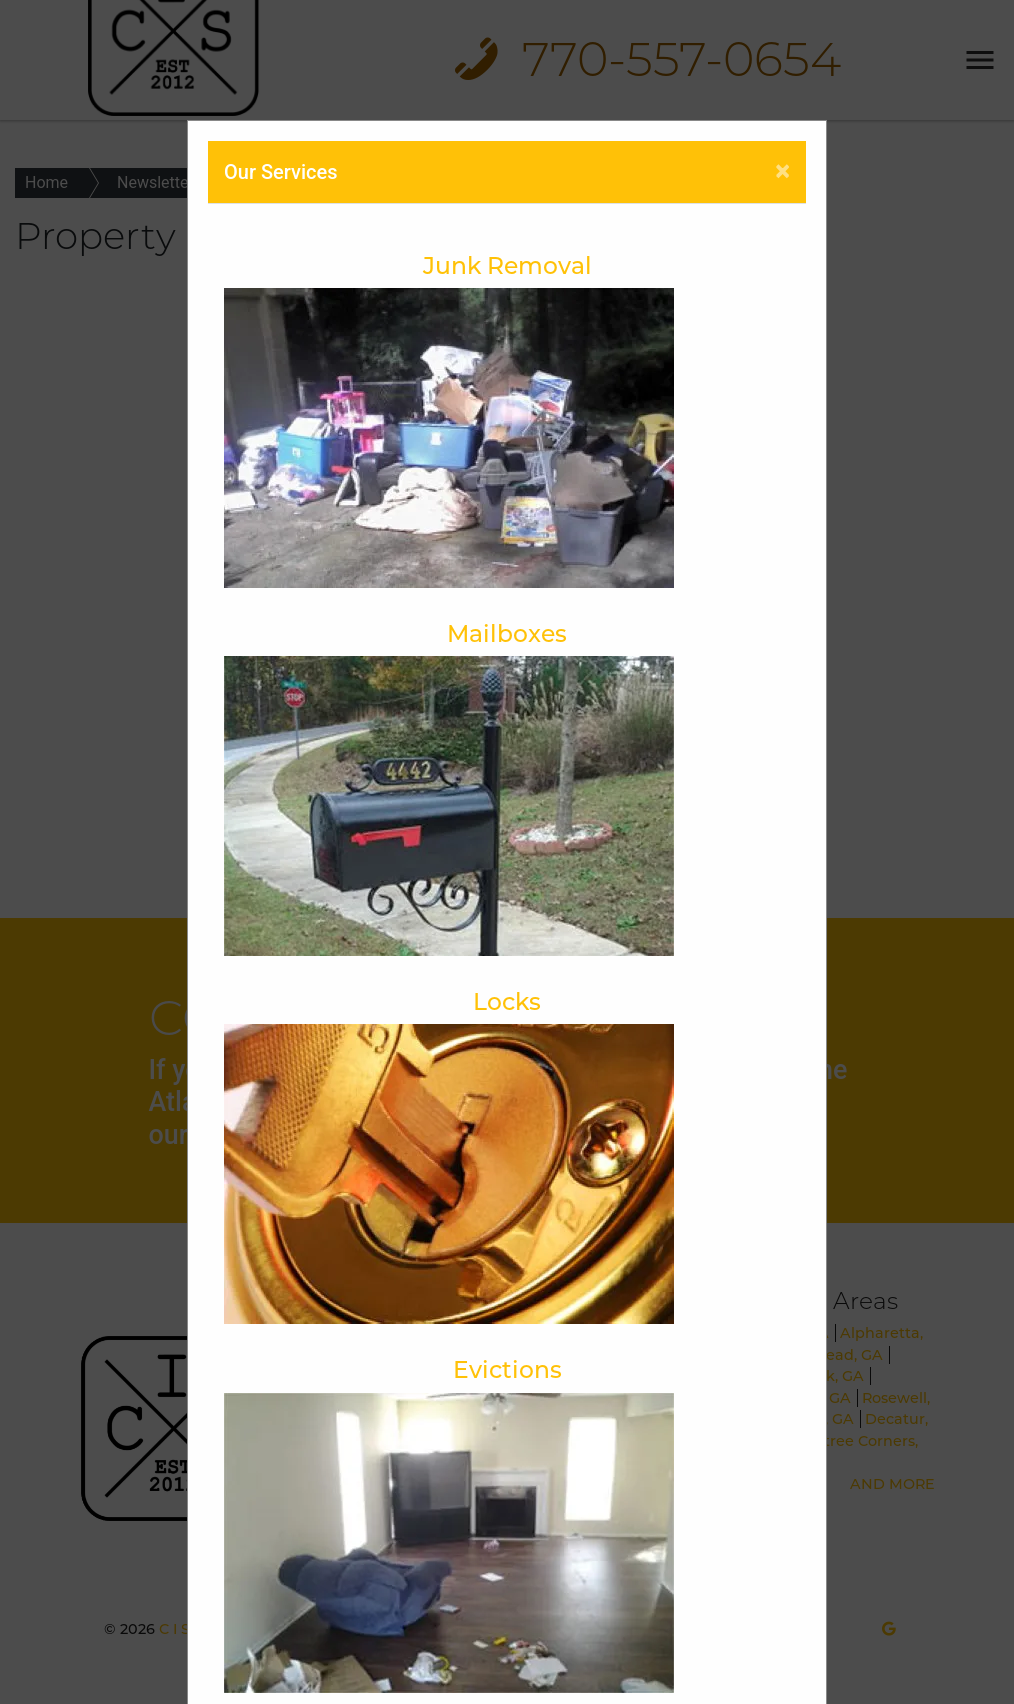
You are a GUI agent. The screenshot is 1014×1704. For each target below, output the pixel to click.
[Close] (782, 171)
